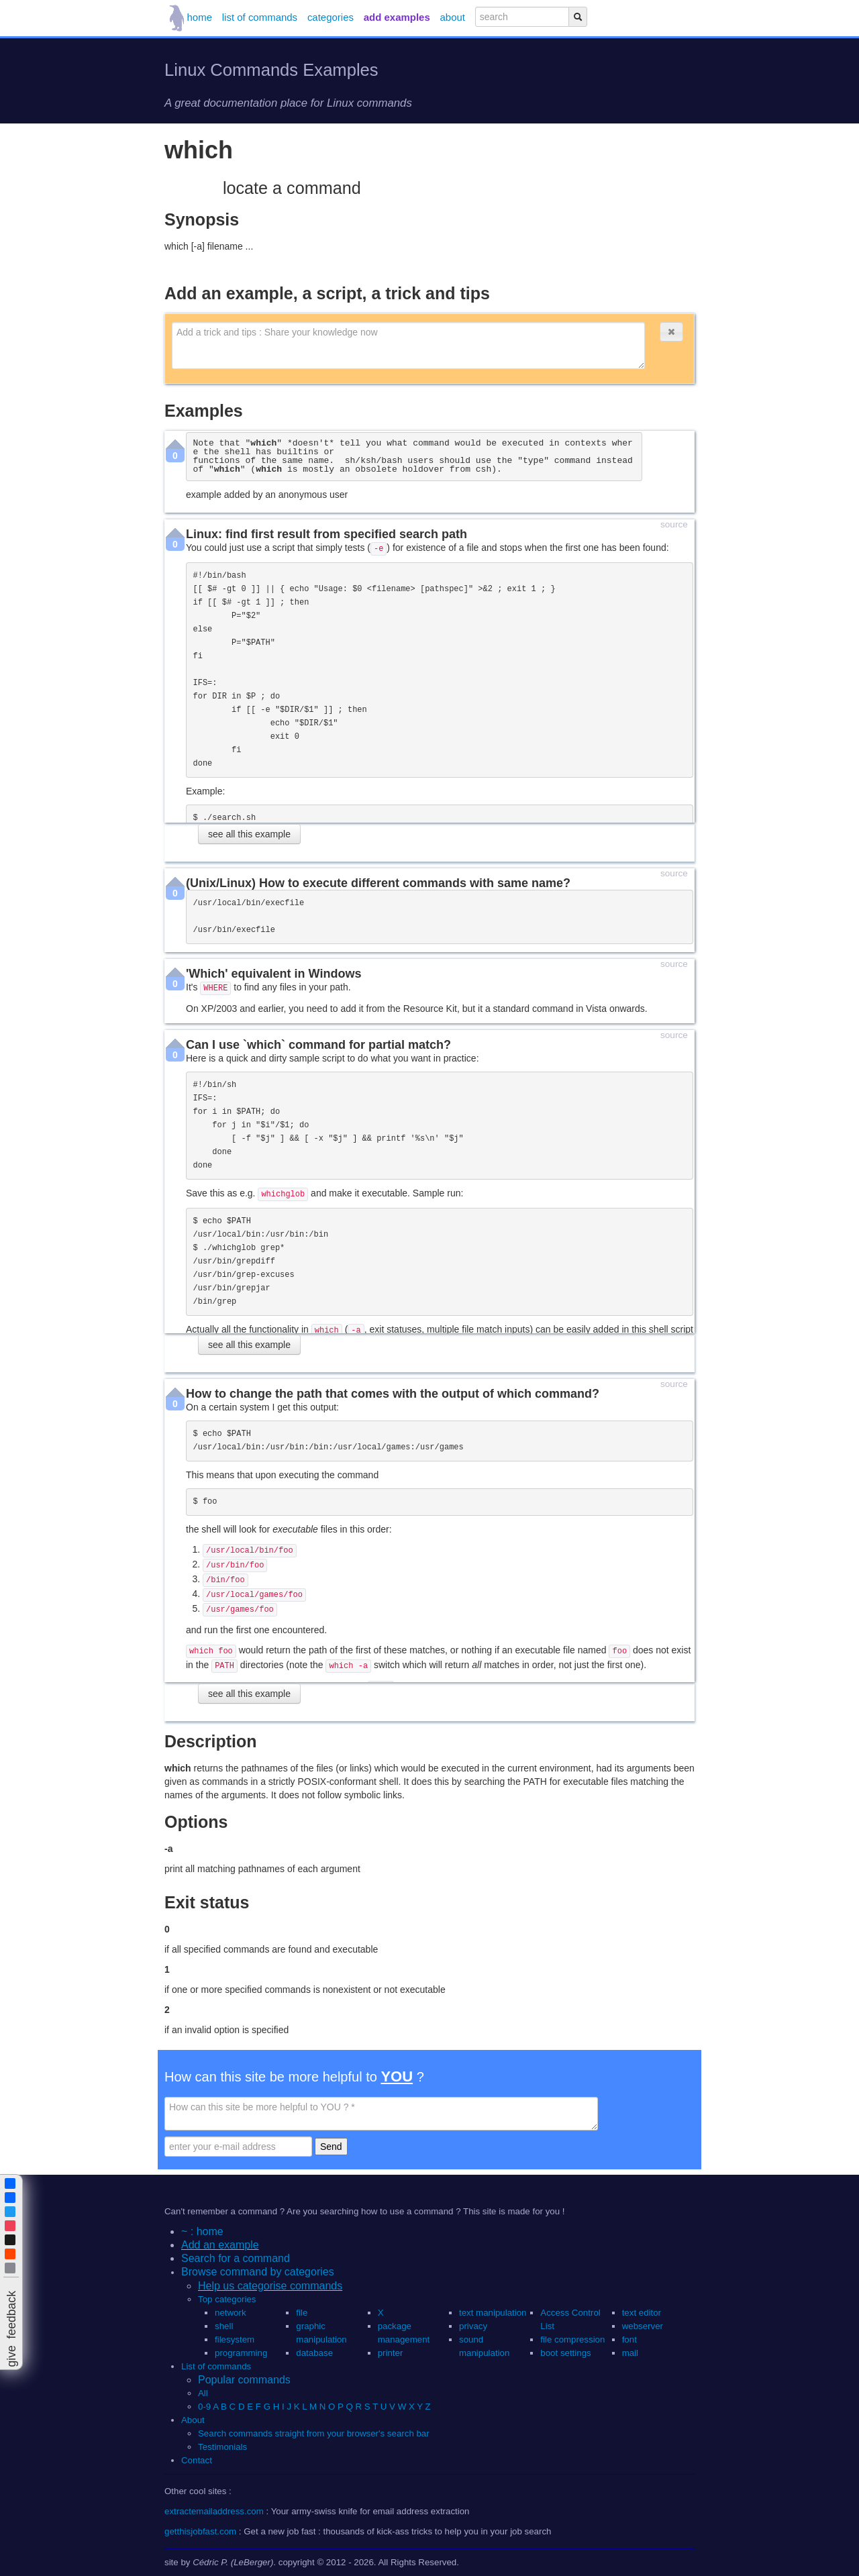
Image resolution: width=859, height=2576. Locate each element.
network (230, 2313)
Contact (196, 2460)
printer (390, 2353)
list (259, 17)
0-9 (204, 2407)
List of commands (216, 2366)
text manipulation (493, 2313)
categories (330, 17)
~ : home (202, 2231)
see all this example (249, 834)
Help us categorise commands (270, 2285)
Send (331, 2146)
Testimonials (222, 2447)
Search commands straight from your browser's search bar (314, 2433)
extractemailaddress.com (214, 2511)
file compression (572, 2339)
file (301, 2313)
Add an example (220, 2245)
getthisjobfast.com (200, 2531)
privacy (473, 2326)
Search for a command (235, 2258)
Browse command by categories (257, 2271)
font (629, 2339)
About (193, 2420)
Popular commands (244, 2379)
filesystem (234, 2339)
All (204, 2393)
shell (224, 2326)
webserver (642, 2326)
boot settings (565, 2353)
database (314, 2353)
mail (630, 2353)
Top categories (227, 2299)
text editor (641, 2313)
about (452, 17)
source (674, 524)
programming (241, 2353)
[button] (671, 332)
